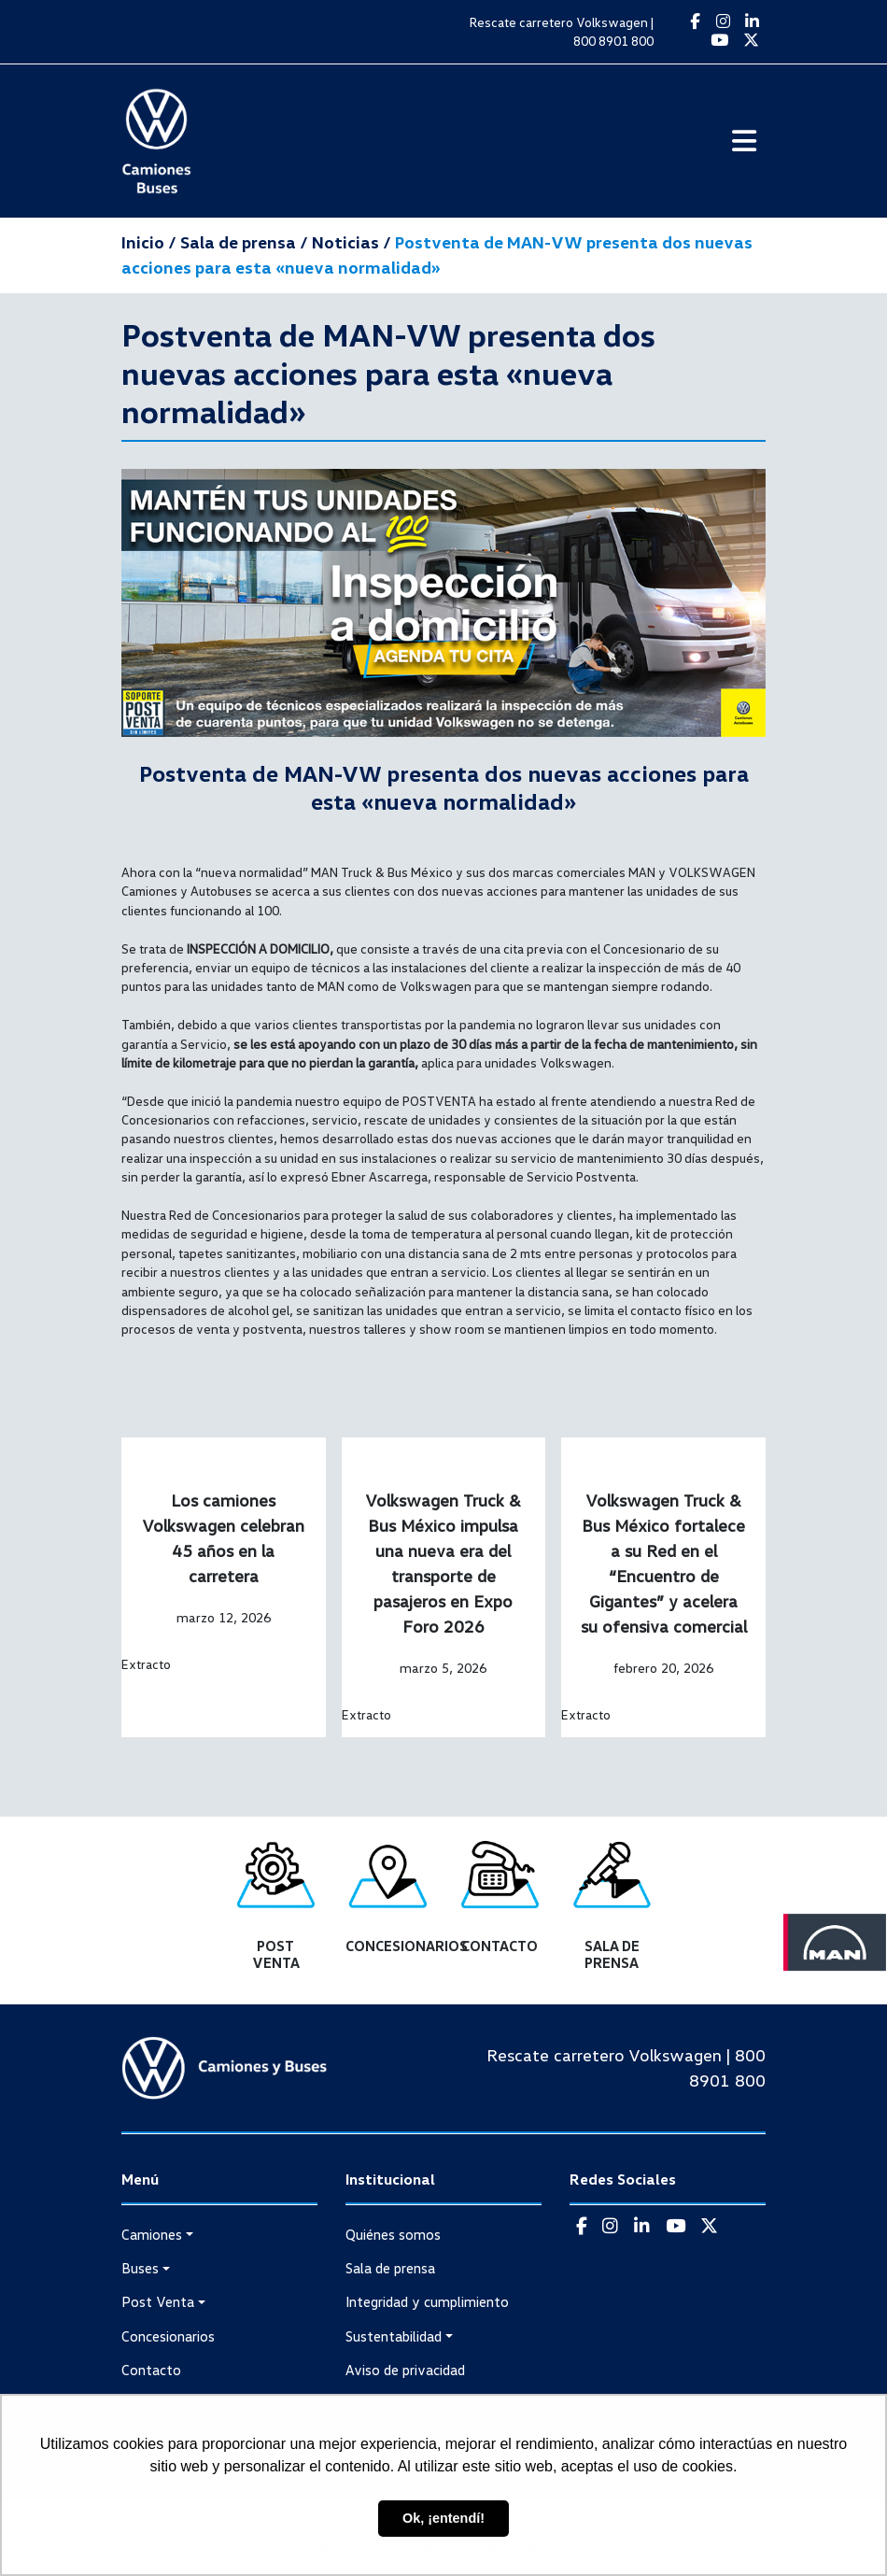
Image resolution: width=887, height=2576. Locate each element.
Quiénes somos (393, 2234)
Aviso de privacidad (405, 2369)
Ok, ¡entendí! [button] (443, 2518)
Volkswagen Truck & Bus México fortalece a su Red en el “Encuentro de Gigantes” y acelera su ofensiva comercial (664, 1563)
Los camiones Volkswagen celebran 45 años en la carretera (223, 1538)
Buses (140, 2267)
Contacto (151, 2369)
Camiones (151, 2234)
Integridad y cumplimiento (427, 2301)
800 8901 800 (613, 41)
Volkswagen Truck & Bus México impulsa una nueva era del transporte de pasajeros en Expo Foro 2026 (443, 1563)
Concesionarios (168, 2336)
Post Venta (157, 2301)
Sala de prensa (390, 2267)
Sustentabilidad (393, 2336)
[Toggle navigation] (744, 141)
